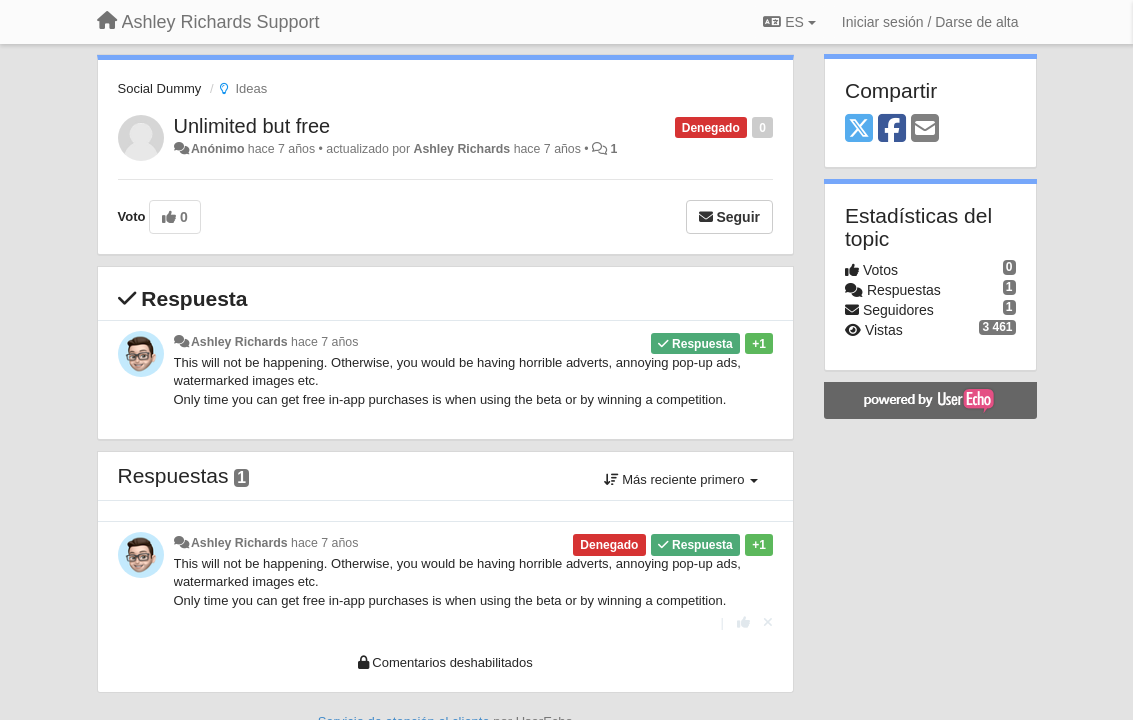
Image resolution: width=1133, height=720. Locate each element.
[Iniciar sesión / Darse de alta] (930, 22)
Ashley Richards (461, 149)
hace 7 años (324, 342)
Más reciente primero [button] (681, 479)
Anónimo (217, 149)
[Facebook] (892, 129)
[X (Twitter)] (859, 129)
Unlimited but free (252, 126)
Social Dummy (160, 88)
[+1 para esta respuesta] (743, 622)
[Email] (925, 129)
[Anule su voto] (768, 622)
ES (789, 22)
